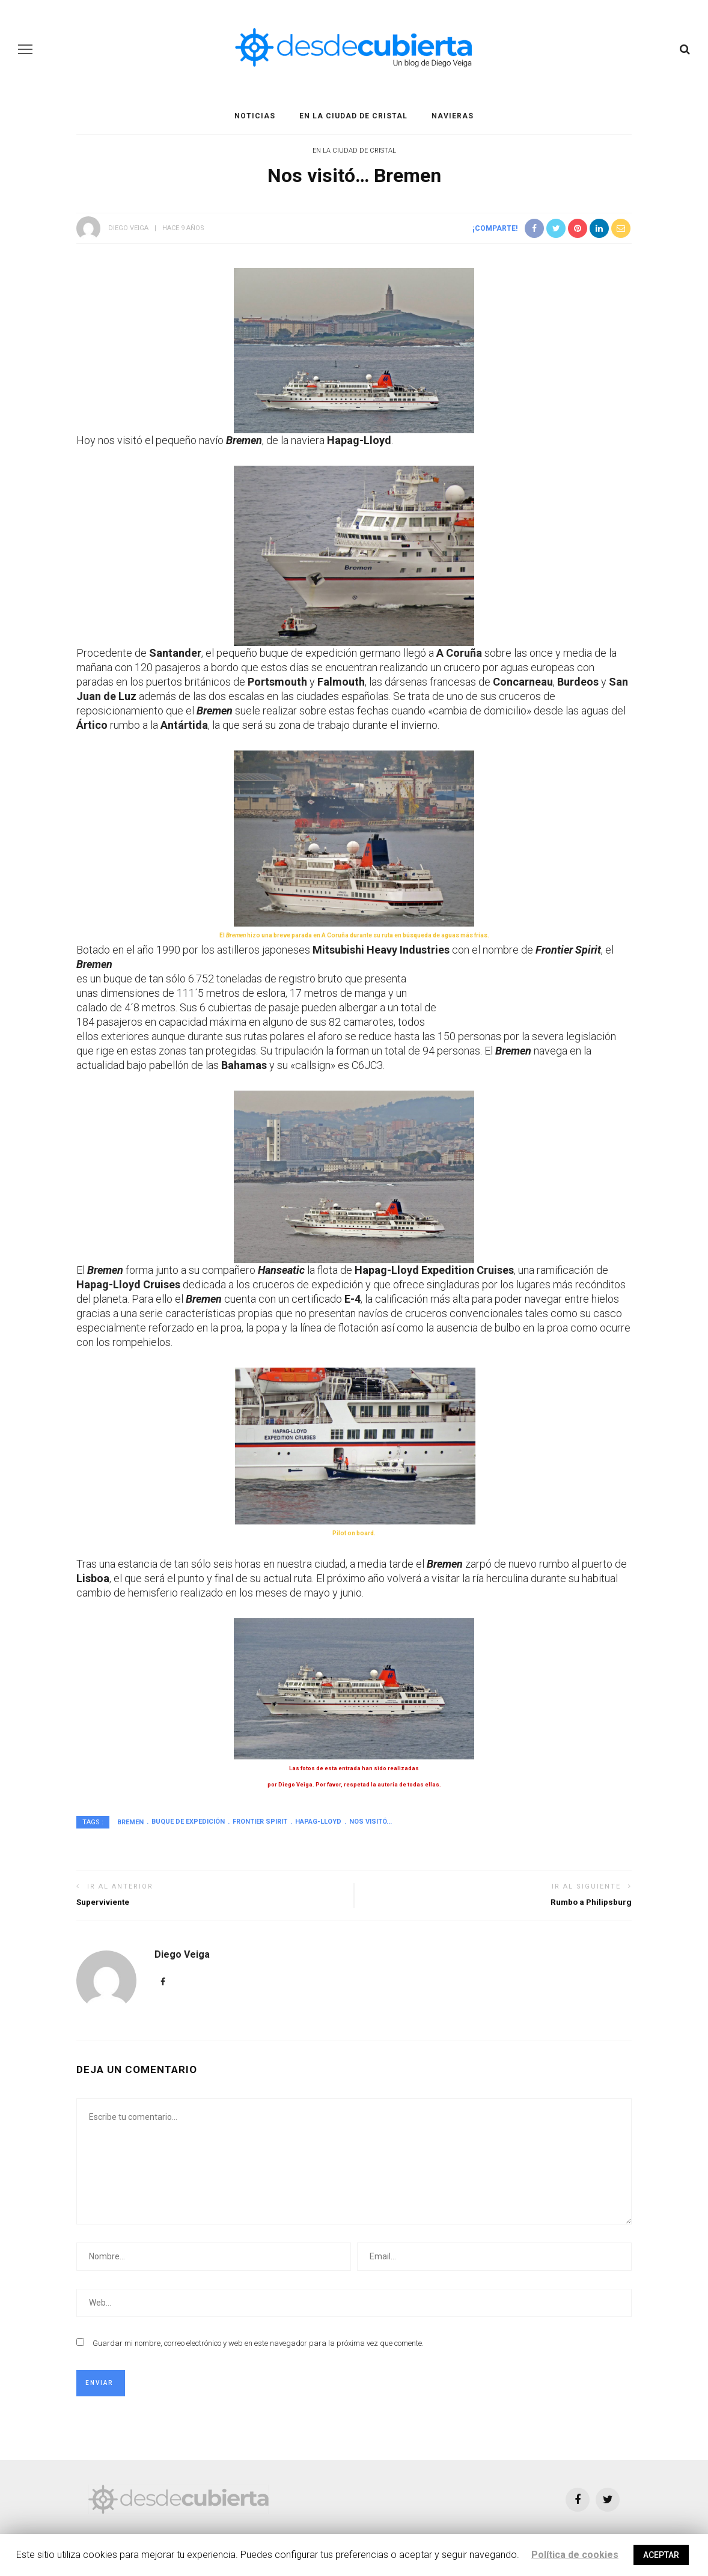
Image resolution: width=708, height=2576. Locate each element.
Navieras (453, 116)
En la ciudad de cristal (353, 116)
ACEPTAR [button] (661, 2555)
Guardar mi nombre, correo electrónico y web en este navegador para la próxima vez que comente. (258, 2343)
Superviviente (102, 1902)
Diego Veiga (128, 228)
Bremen (130, 1821)
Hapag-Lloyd (318, 1821)
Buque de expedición (188, 1821)
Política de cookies (574, 2554)
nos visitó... (370, 1821)
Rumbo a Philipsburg (591, 1902)
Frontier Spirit (260, 1821)
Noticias (254, 116)
